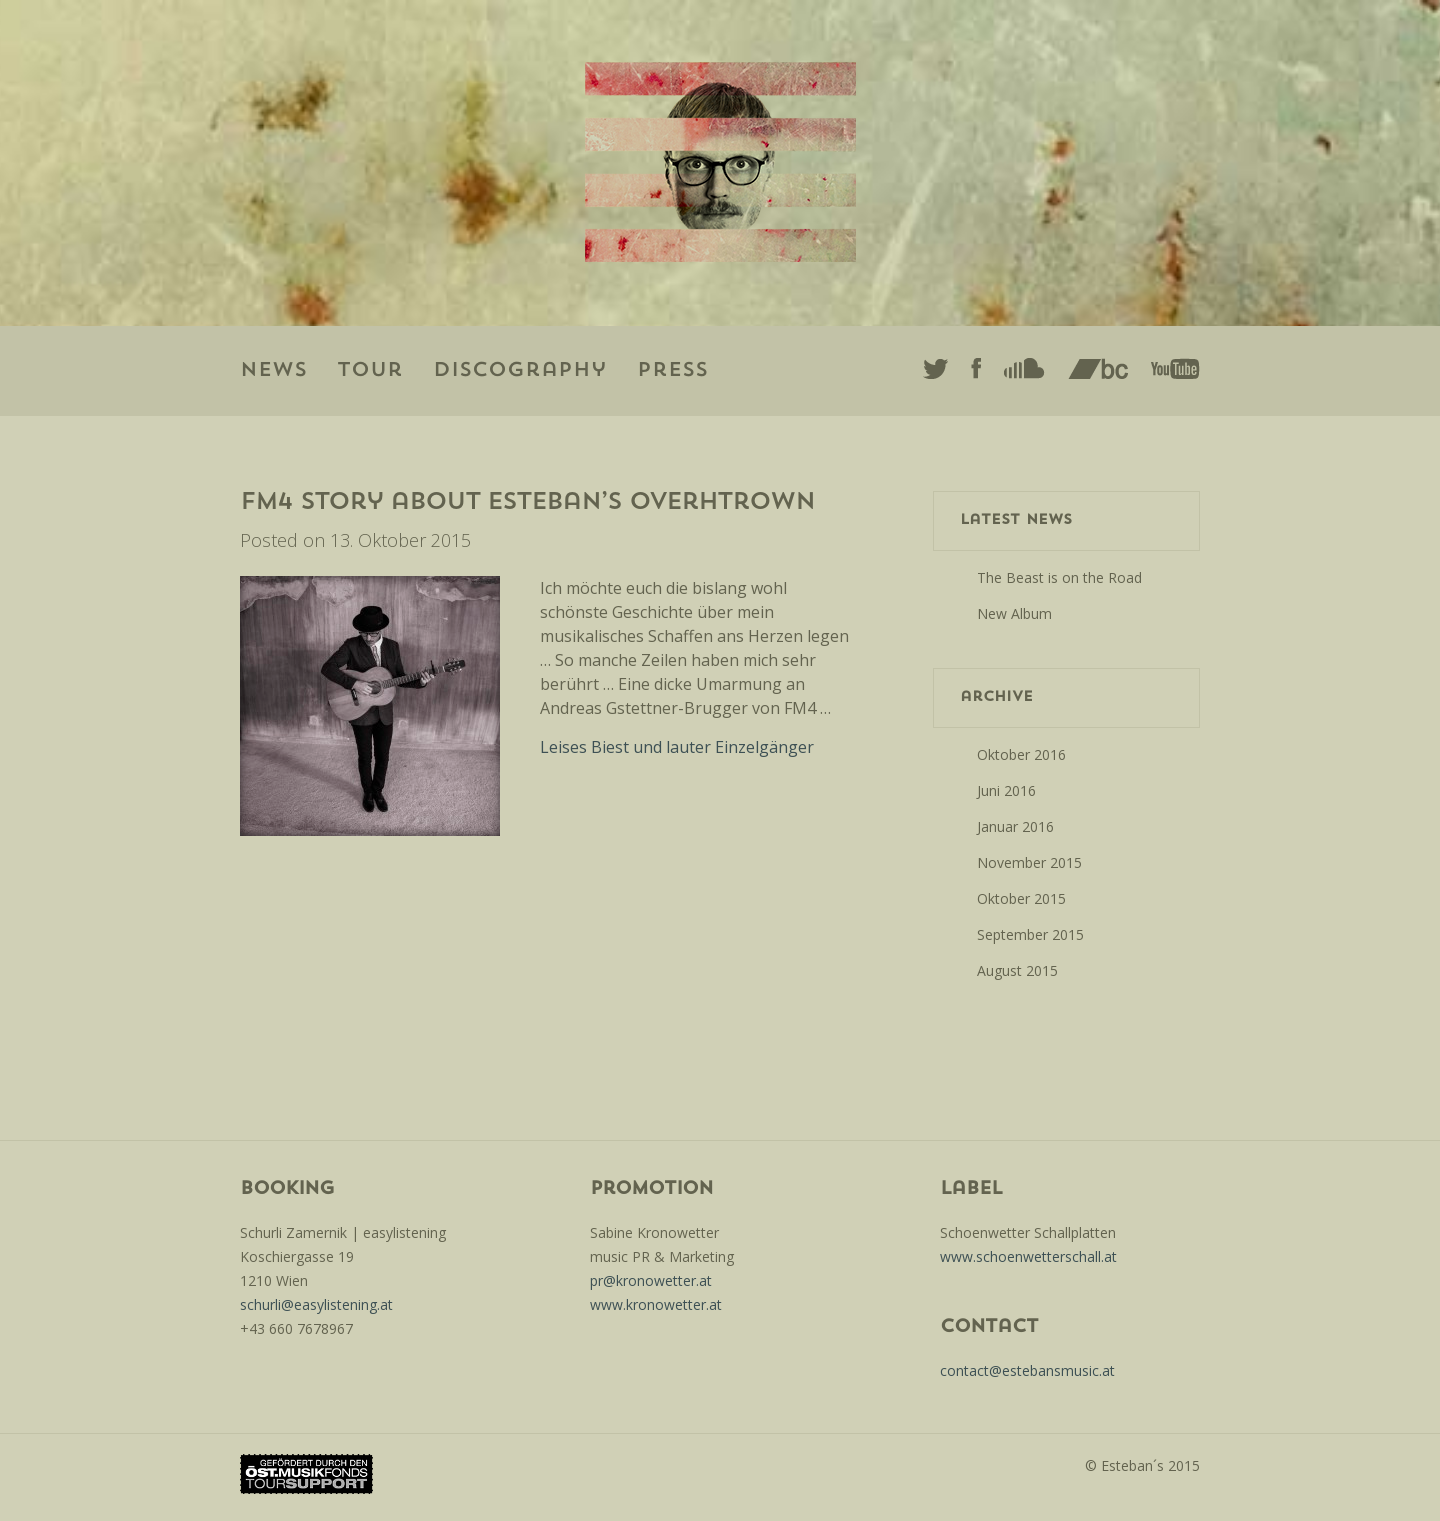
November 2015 (1029, 862)
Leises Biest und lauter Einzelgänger (677, 747)
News (273, 371)
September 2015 (1030, 934)
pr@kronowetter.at (651, 1280)
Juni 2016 (1006, 790)
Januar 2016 (1015, 826)
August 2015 (1017, 970)
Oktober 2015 (1021, 898)
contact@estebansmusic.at (1027, 1370)
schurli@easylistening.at (316, 1304)
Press (672, 371)
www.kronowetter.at (656, 1304)
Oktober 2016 (1021, 754)
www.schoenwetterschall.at (1028, 1256)
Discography (520, 371)
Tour (370, 371)
